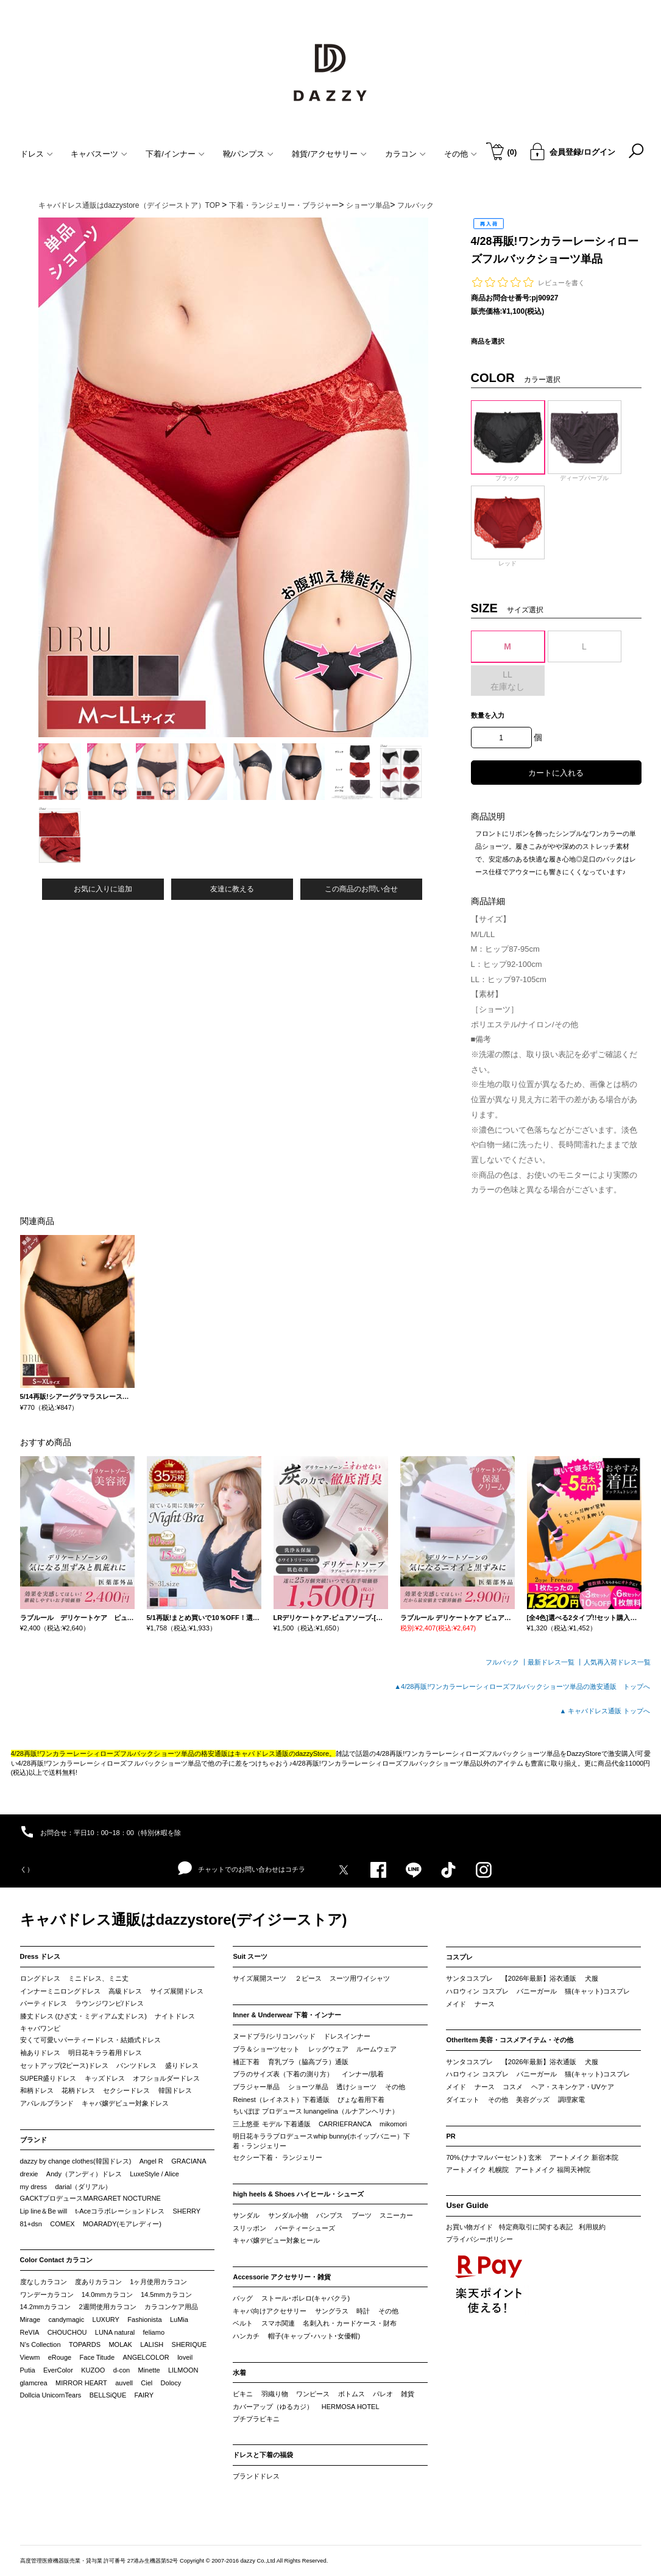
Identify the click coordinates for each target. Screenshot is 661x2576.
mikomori (393, 2124)
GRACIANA (188, 2161)
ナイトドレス (175, 2016)
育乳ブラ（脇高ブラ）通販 (308, 2061)
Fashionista (144, 2319)
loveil (185, 2357)
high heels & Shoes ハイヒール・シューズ (298, 2194)
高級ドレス (125, 1991)
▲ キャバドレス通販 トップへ (605, 1710)
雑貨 (407, 2393)
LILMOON (183, 2370)
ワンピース (313, 2393)
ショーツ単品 (308, 2086)
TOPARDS (85, 2344)
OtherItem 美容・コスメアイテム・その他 (509, 2039)
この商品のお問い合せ (361, 889)
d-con (121, 2370)
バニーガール (537, 1991)
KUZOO (93, 2370)
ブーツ (362, 2215)
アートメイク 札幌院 (477, 2169)
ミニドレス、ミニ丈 (98, 1978)
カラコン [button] (405, 153)
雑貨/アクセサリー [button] (329, 153)
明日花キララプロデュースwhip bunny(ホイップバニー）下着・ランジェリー (321, 2141)
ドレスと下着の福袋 (263, 2454)
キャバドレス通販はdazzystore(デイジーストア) (183, 1919)
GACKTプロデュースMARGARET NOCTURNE (90, 2198)
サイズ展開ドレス (176, 1991)
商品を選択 (487, 341)
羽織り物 (274, 2393)
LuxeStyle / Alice (154, 2174)
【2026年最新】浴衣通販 (538, 1978)
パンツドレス (136, 2065)
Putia (27, 2370)
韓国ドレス (175, 2090)
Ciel (146, 2383)
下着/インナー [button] (175, 153)
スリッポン (249, 2228)
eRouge (60, 2357)
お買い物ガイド (469, 2227)
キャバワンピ (40, 2028)
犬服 (591, 1978)
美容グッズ (533, 2099)
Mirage (30, 2319)
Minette (149, 2370)
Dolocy (171, 2383)
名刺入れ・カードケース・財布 (350, 2323)
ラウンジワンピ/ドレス (109, 2003)
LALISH (151, 2344)
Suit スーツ (250, 1956)
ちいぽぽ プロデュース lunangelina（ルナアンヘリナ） (315, 2111)
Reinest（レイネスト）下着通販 (281, 2099)
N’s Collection (40, 2344)
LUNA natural (115, 2332)
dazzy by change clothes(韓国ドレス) (76, 2161)
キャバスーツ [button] (99, 153)
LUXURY (106, 2319)
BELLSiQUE (108, 2395)
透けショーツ (356, 2086)
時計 (363, 2311)
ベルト (243, 2323)
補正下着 (246, 2061)
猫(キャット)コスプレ (597, 1991)
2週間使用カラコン (107, 2306)
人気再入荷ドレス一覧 (617, 1662)
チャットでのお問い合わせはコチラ (241, 1869)
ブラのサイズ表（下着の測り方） (283, 2074)
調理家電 (571, 2099)
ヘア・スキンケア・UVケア (572, 2086)
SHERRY (187, 2211)
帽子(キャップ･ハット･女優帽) (314, 2336)
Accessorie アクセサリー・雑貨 (282, 2277)
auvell (124, 2383)
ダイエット (462, 2099)
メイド (456, 2004)
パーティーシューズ (305, 2228)
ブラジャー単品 (256, 2086)
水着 (239, 2372)
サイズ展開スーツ (259, 1978)
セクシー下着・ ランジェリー (277, 2157)
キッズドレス (105, 2078)
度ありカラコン (98, 2281)
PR (450, 2136)
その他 (395, 2086)
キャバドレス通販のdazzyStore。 (285, 1753)
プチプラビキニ (256, 2418)
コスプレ (459, 1957)
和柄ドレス (37, 2090)
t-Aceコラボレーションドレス (120, 2211)
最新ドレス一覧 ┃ (555, 1662)
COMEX (62, 2223)
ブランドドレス (256, 2476)
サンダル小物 (288, 2215)
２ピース (308, 1978)
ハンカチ (246, 2336)
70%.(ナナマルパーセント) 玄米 (493, 2157)
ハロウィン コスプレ (477, 1991)
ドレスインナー (346, 2036)
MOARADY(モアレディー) (122, 2223)
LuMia (179, 2319)
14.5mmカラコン (166, 2294)
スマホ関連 (278, 2323)
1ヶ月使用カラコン (158, 2281)
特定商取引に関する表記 (536, 2227)
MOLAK (120, 2344)
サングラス (331, 2311)
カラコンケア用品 (171, 2306)
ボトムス (351, 2393)
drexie (29, 2174)
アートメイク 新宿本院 (584, 2157)
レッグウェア (328, 2049)
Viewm (30, 2357)
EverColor (58, 2370)
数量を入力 (487, 715)
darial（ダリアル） (83, 2186)
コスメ (513, 2086)
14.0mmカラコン (107, 2294)
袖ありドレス (40, 2052)
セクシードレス (126, 2090)
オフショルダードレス (166, 2078)
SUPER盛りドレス (48, 2078)
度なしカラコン (43, 2281)
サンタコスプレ (469, 1978)
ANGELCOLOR (145, 2357)
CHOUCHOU (67, 2332)
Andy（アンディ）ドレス (84, 2174)
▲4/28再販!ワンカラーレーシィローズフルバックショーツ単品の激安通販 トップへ (522, 1686)
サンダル (246, 2215)
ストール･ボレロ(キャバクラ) (305, 2298)
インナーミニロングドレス (60, 1991)
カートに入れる (556, 772)
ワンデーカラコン (47, 2294)
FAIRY (144, 2395)
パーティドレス (43, 2003)
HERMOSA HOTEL (351, 2406)
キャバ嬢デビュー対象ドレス (125, 2103)
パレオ (383, 2393)
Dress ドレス (40, 1956)
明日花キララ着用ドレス (105, 2052)
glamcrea (34, 2383)
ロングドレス (40, 1978)
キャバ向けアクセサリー (269, 2311)
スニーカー (396, 2215)
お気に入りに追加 (103, 889)
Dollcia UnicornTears (51, 2395)
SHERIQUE (189, 2344)
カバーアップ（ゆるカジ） (273, 2406)
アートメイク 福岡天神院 (552, 2169)
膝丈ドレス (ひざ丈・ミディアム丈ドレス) (83, 2016)
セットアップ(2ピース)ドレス (64, 2065)
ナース (485, 2004)
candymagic (66, 2319)
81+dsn (31, 2223)
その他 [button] (460, 153)
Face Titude (97, 2357)
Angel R (151, 2161)
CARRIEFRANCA (345, 2124)
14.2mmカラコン (45, 2306)
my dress (34, 2186)
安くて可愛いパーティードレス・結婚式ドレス (90, 2039)
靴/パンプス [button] (248, 153)
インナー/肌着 (363, 2074)
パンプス (329, 2215)
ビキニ (243, 2393)
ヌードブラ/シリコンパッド (274, 2036)
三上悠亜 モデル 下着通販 (271, 2124)
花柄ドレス (78, 2090)
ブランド (33, 2139)
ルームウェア (376, 2049)
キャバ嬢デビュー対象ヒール (276, 2240)
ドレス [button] (36, 153)
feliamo (153, 2332)
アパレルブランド (47, 2103)
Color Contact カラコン (56, 2259)
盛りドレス (182, 2065)
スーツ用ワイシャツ (360, 1978)
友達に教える (232, 889)
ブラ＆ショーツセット (266, 2049)
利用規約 (592, 2227)
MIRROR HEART (81, 2383)
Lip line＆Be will (44, 2211)
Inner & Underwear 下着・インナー (287, 2015)
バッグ (243, 2298)
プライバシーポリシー (479, 2239)
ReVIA (30, 2332)
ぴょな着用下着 (361, 2099)
